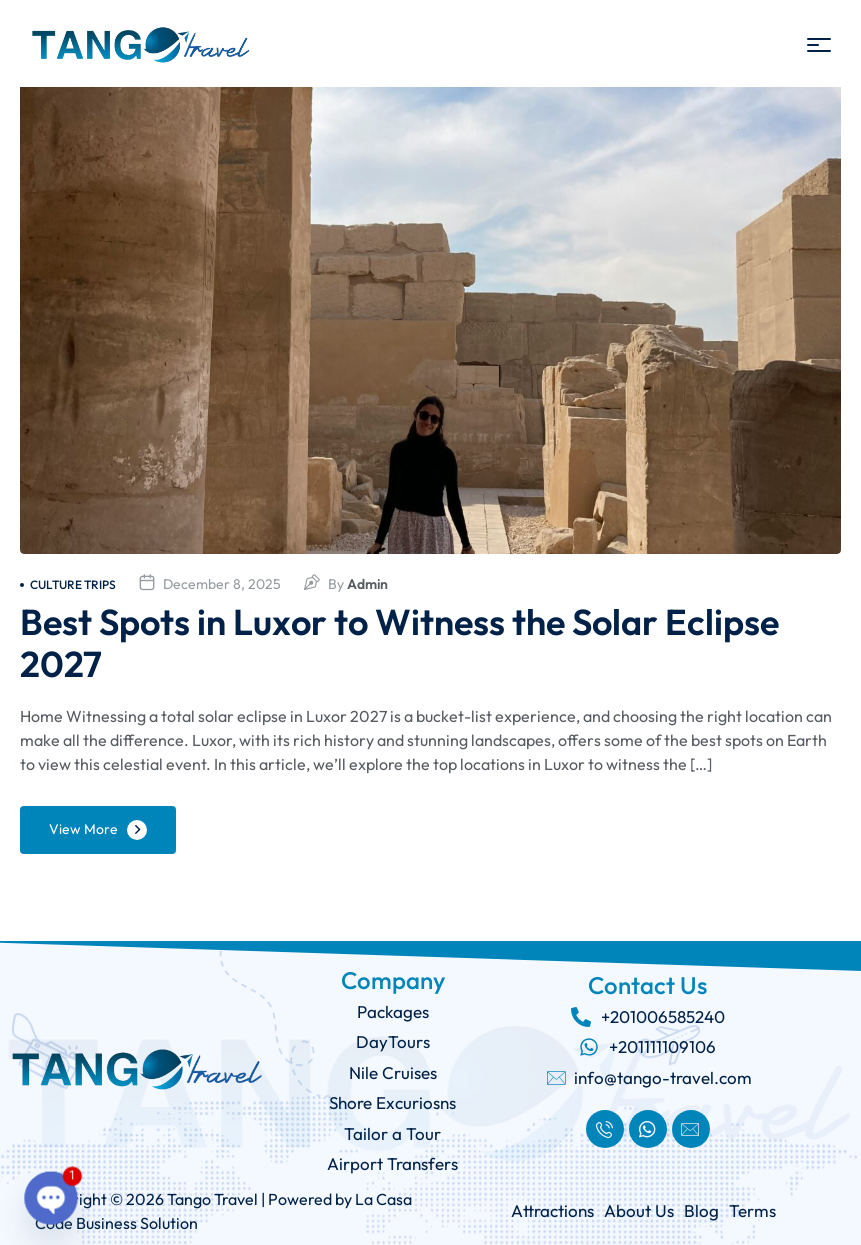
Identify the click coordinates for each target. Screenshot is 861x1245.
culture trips (68, 584)
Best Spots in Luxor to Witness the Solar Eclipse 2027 (399, 642)
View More (83, 829)
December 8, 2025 (222, 584)
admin (367, 584)
